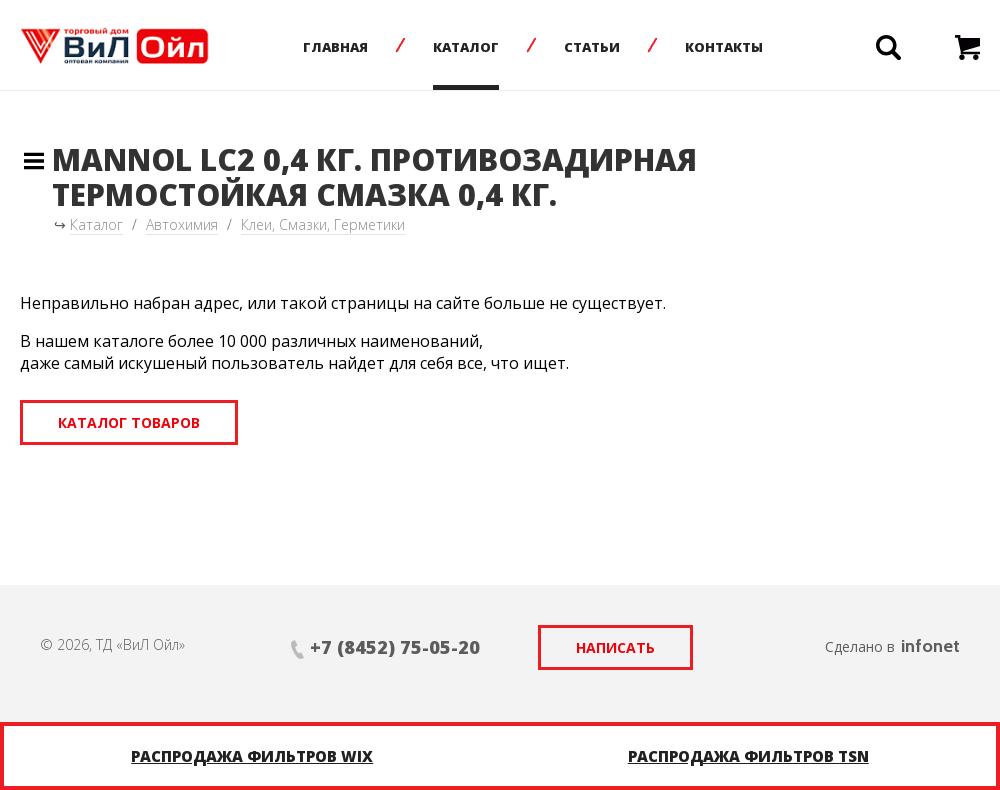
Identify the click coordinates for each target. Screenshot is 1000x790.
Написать (615, 647)
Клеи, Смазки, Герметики (323, 224)
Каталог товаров (129, 422)
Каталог (466, 47)
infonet (930, 646)
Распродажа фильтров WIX (252, 756)
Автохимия (182, 224)
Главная (335, 47)
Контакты (724, 47)
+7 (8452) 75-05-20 (395, 647)
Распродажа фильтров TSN (748, 756)
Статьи (592, 47)
